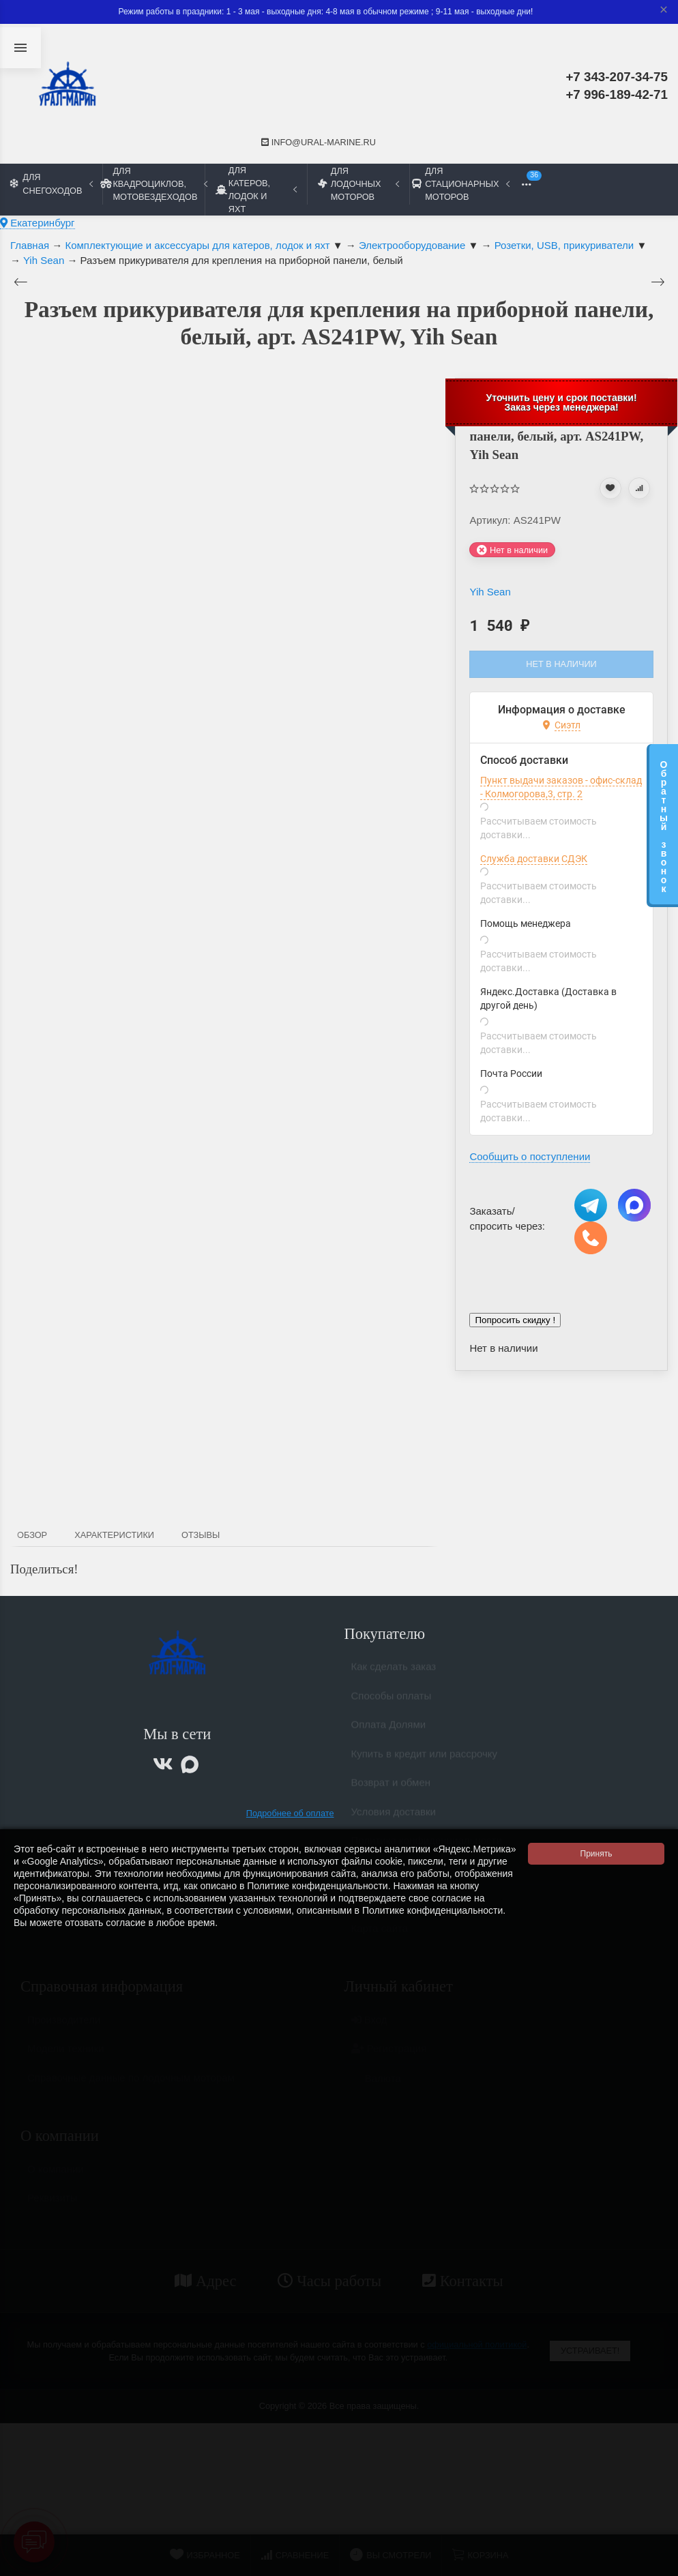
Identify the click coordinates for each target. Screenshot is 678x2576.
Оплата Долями (388, 1730)
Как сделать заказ (394, 1672)
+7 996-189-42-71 (616, 94)
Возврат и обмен (391, 1788)
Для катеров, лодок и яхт (256, 189)
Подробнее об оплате (290, 1813)
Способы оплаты (391, 1701)
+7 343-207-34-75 (616, 77)
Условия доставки (393, 1817)
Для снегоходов (51, 183)
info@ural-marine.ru (318, 142)
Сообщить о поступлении (529, 1156)
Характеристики (114, 1535)
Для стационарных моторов (460, 184)
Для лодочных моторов (358, 184)
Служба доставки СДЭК (533, 858)
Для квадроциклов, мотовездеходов (153, 184)
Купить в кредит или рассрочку (424, 1759)
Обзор (32, 1535)
